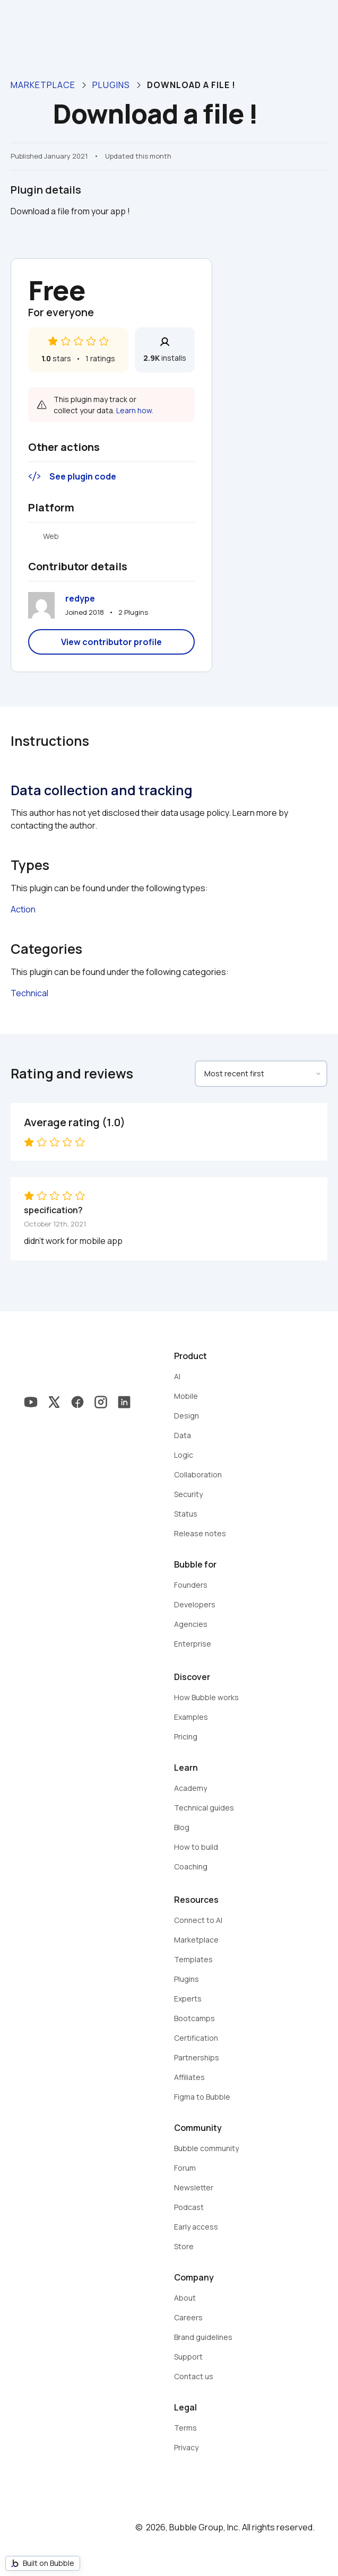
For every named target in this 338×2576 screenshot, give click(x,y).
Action (23, 909)
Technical (29, 993)
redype (80, 598)
